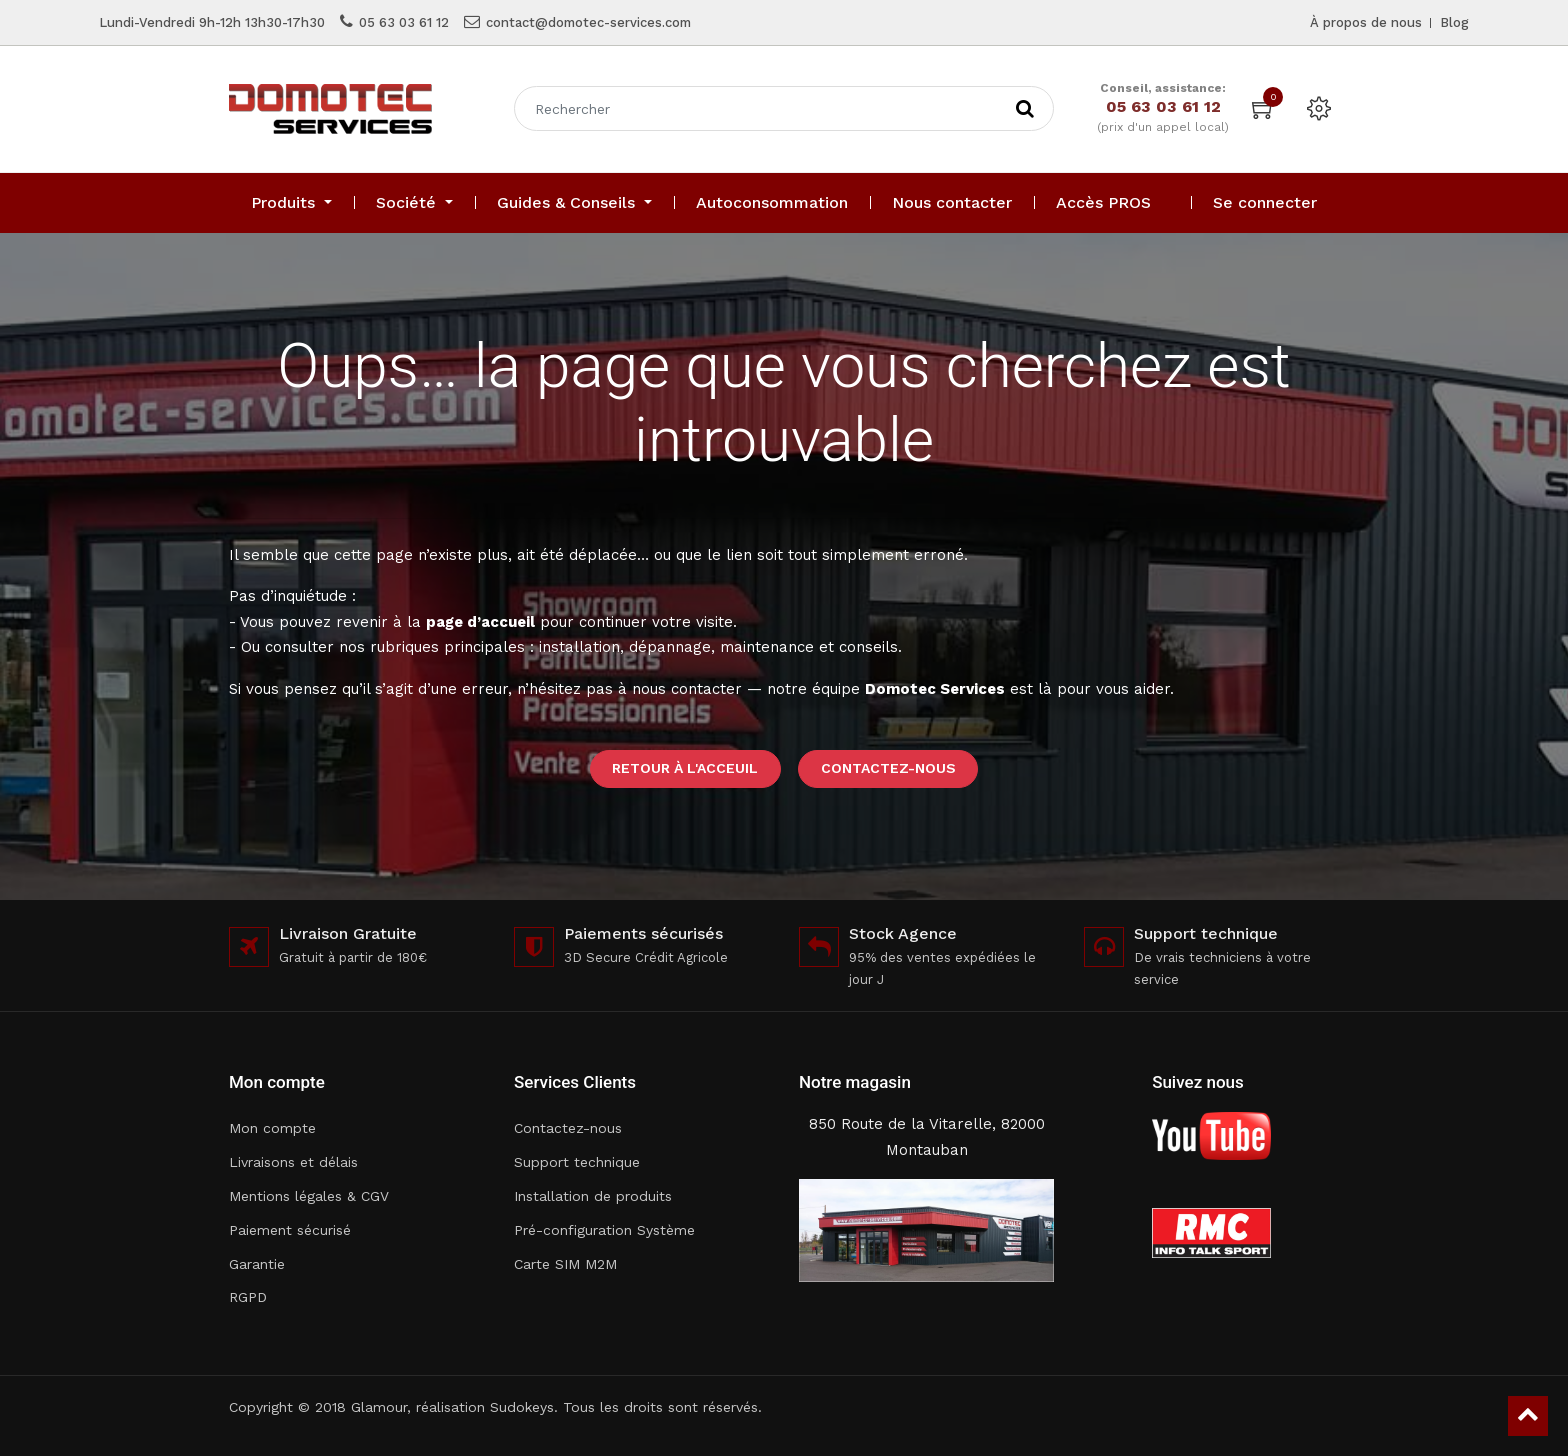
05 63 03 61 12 (404, 22)
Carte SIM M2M (565, 1264)
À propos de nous (1366, 22)
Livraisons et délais (293, 1162)
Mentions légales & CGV (309, 1196)
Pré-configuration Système (604, 1230)
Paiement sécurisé (290, 1230)
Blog (1454, 22)
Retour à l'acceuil (685, 768)
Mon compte (272, 1128)
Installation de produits (593, 1196)
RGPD (248, 1297)
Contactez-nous (888, 768)
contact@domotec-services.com (588, 22)
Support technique (577, 1162)
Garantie (257, 1264)
